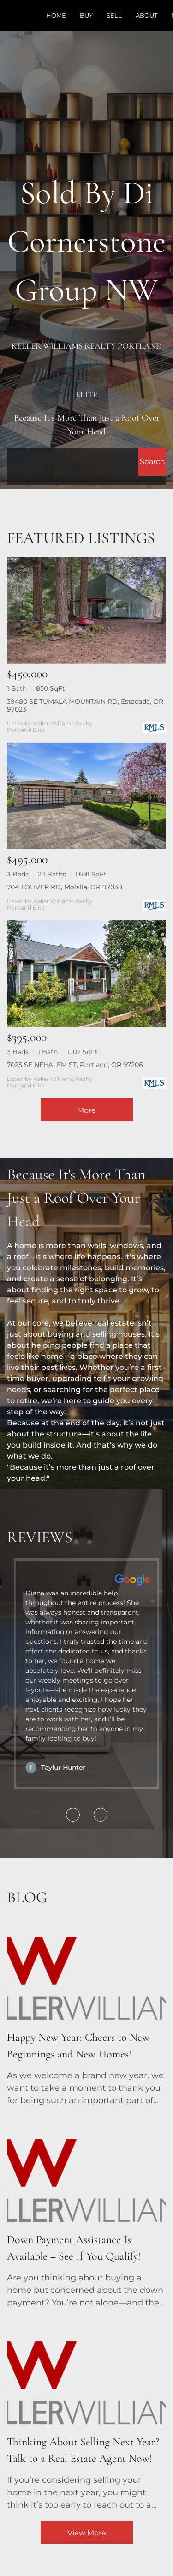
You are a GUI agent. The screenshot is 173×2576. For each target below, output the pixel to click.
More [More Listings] (86, 1110)
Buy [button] (86, 15)
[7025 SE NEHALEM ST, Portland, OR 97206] (86, 973)
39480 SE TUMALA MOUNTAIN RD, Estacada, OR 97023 (85, 705)
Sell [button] (114, 15)
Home (56, 15)
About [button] (146, 15)
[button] (152, 462)
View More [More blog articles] (86, 2532)
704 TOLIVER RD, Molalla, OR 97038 (64, 887)
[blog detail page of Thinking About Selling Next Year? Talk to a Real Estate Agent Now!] (86, 2414)
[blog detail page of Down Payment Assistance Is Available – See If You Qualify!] (86, 2212)
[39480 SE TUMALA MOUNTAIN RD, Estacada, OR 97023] (86, 610)
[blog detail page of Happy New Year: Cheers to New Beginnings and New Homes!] (86, 2010)
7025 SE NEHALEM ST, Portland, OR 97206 (75, 1065)
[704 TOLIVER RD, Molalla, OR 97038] (86, 795)
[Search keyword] (73, 462)
